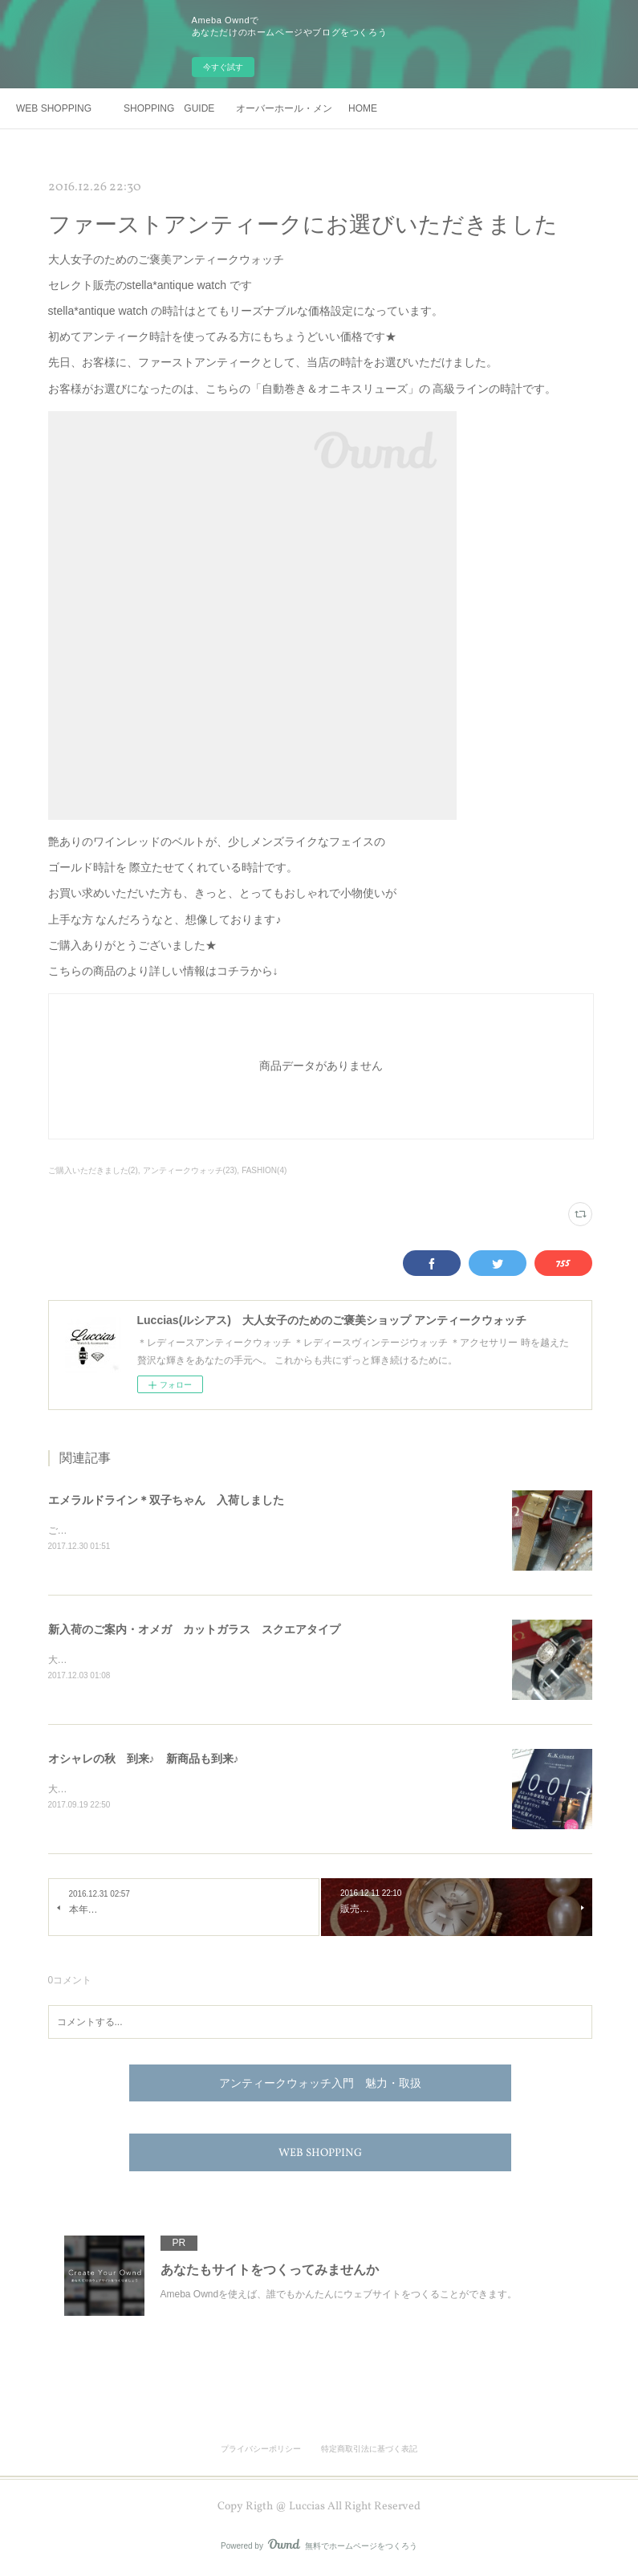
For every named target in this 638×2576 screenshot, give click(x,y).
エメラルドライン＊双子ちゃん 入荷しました (166, 1500)
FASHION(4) (264, 1170)
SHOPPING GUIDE (169, 108)
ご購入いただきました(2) (93, 1170)
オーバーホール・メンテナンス (284, 108)
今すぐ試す (223, 67)
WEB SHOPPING (53, 108)
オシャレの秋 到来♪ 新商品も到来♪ (143, 1760)
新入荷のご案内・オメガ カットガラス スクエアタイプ (194, 1630)
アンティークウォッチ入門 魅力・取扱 (320, 2087)
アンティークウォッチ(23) (190, 1170)
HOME (362, 108)
